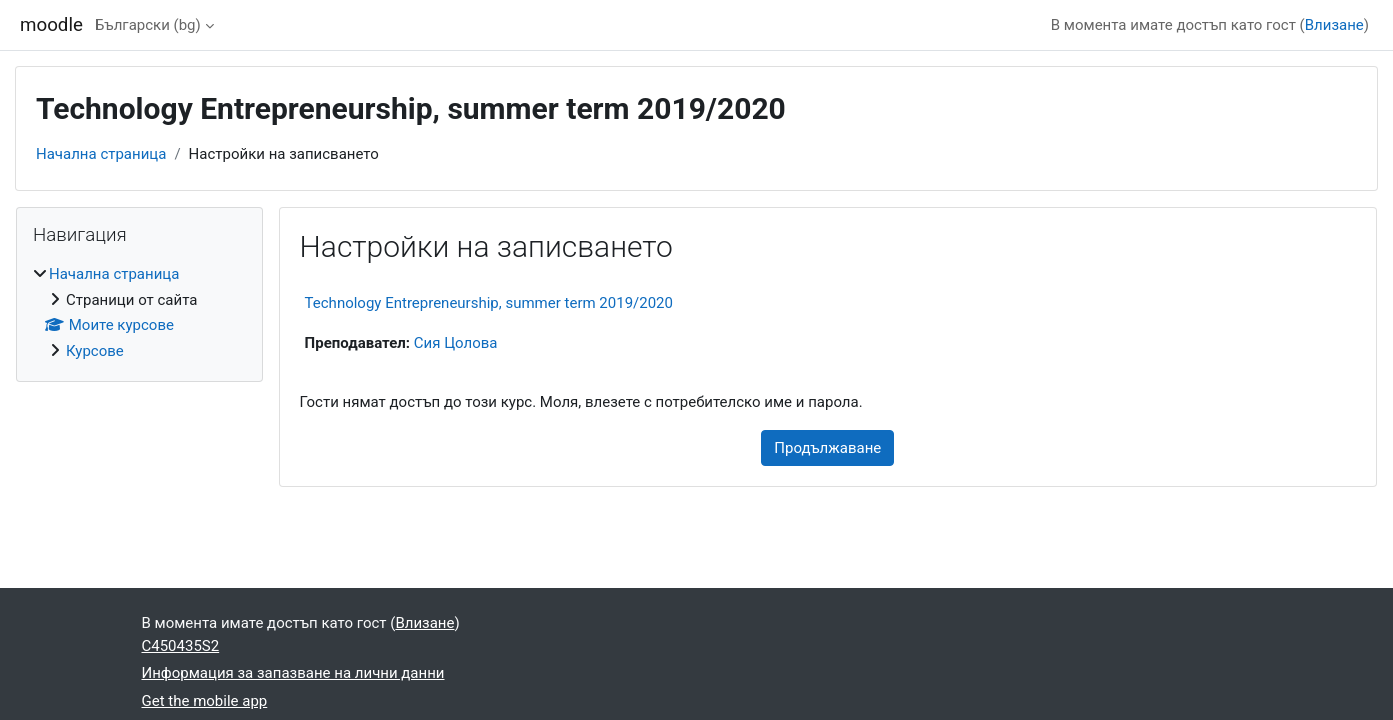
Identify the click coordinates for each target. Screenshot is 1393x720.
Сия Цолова (456, 343)
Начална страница (101, 154)
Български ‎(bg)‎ (148, 25)
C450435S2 (181, 646)
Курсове (95, 351)
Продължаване (827, 448)
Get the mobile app (205, 701)
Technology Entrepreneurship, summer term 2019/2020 (489, 303)
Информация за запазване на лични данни (293, 673)
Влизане (1334, 25)
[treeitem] (139, 312)
